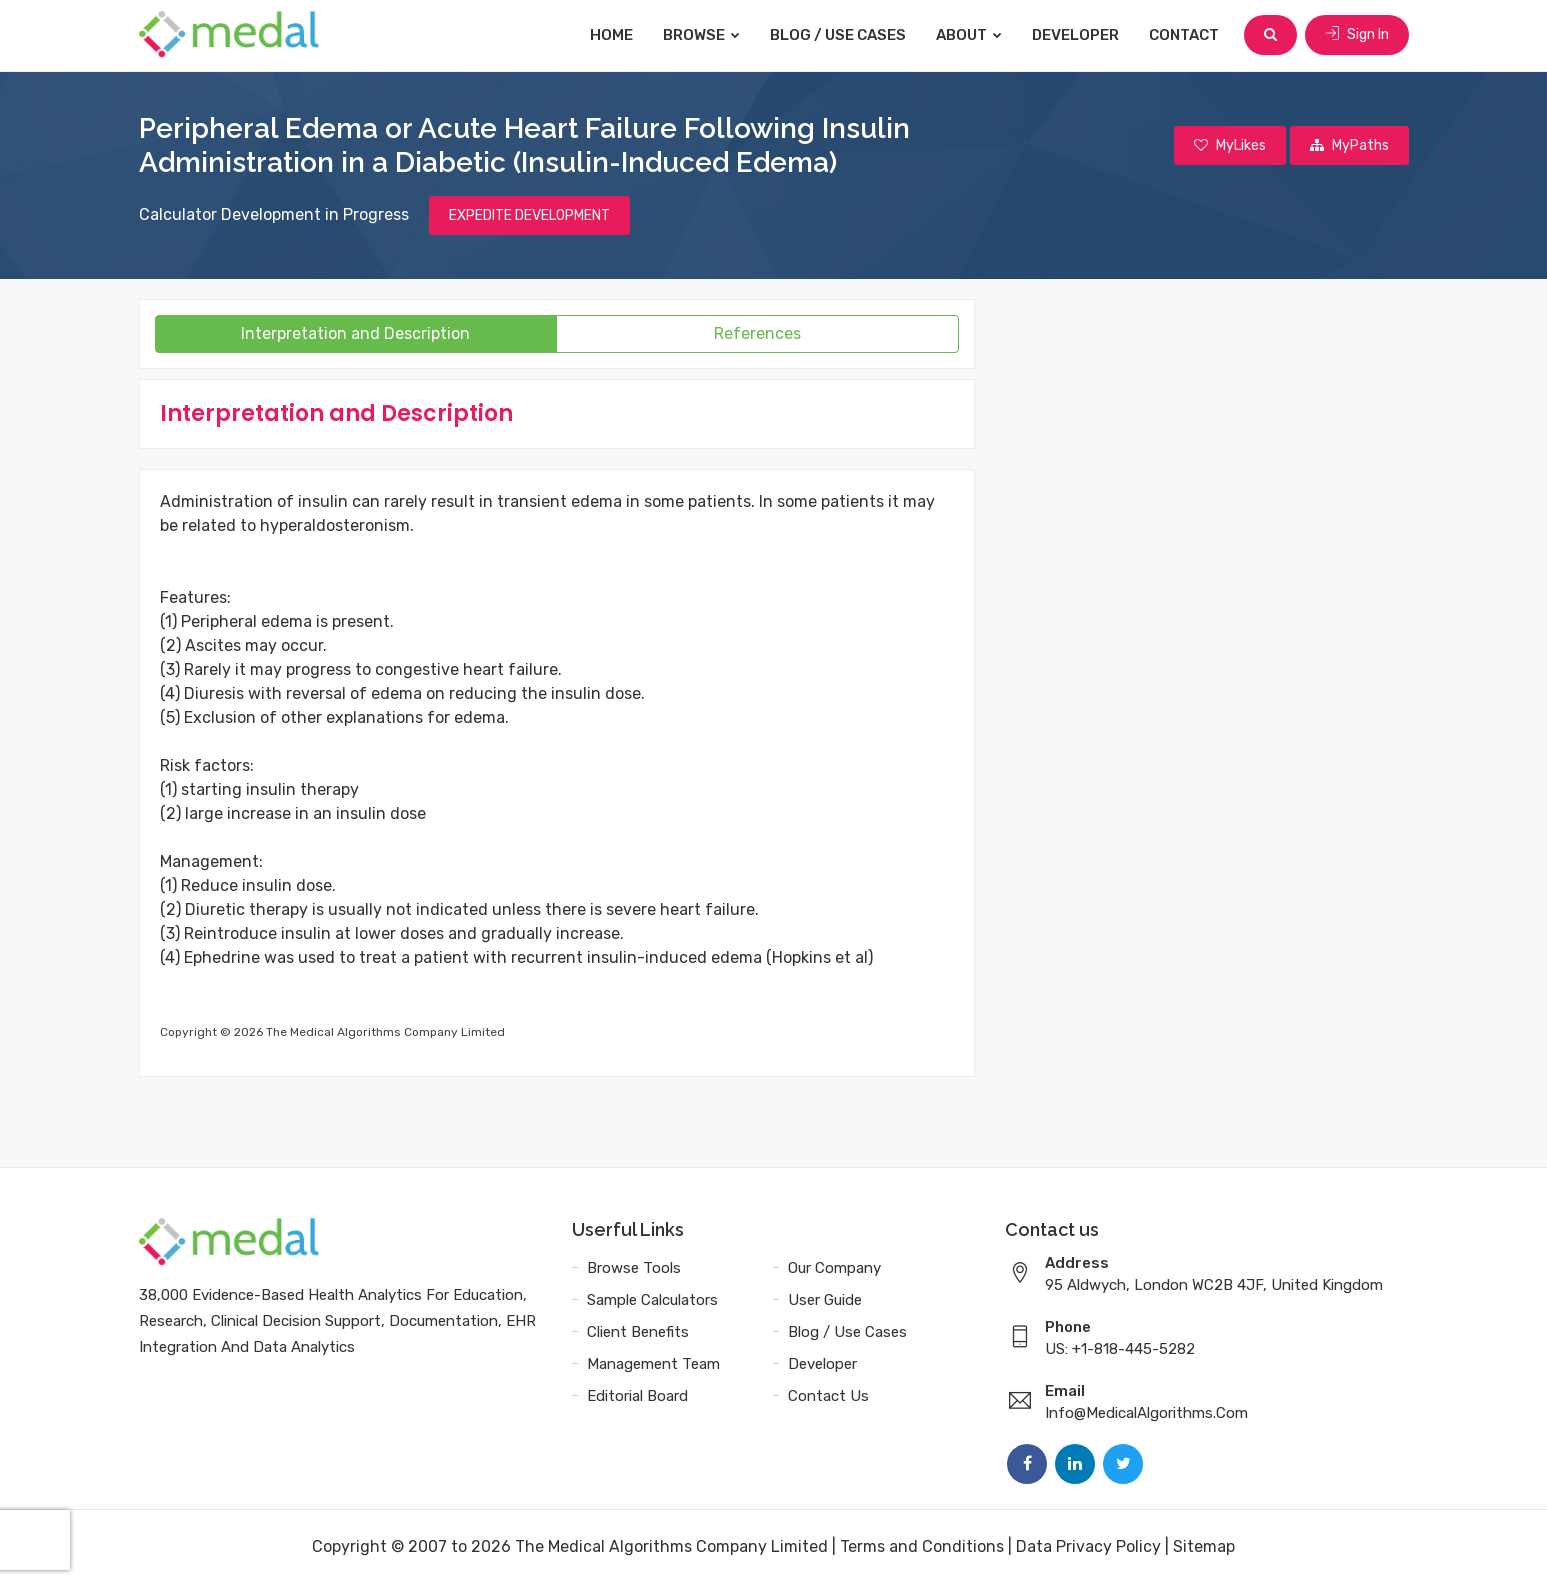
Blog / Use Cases (838, 35)
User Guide (825, 1300)
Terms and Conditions (922, 1546)
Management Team (653, 1364)
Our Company (834, 1268)
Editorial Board (637, 1396)
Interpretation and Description (355, 333)
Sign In (1357, 34)
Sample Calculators (652, 1300)
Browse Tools (634, 1268)
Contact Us (828, 1396)
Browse (701, 35)
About (969, 35)
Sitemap (1204, 1546)
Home (611, 35)
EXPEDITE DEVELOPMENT (529, 215)
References (757, 333)
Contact (1184, 35)
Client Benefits (638, 1332)
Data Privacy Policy (1088, 1546)
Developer (1075, 35)
